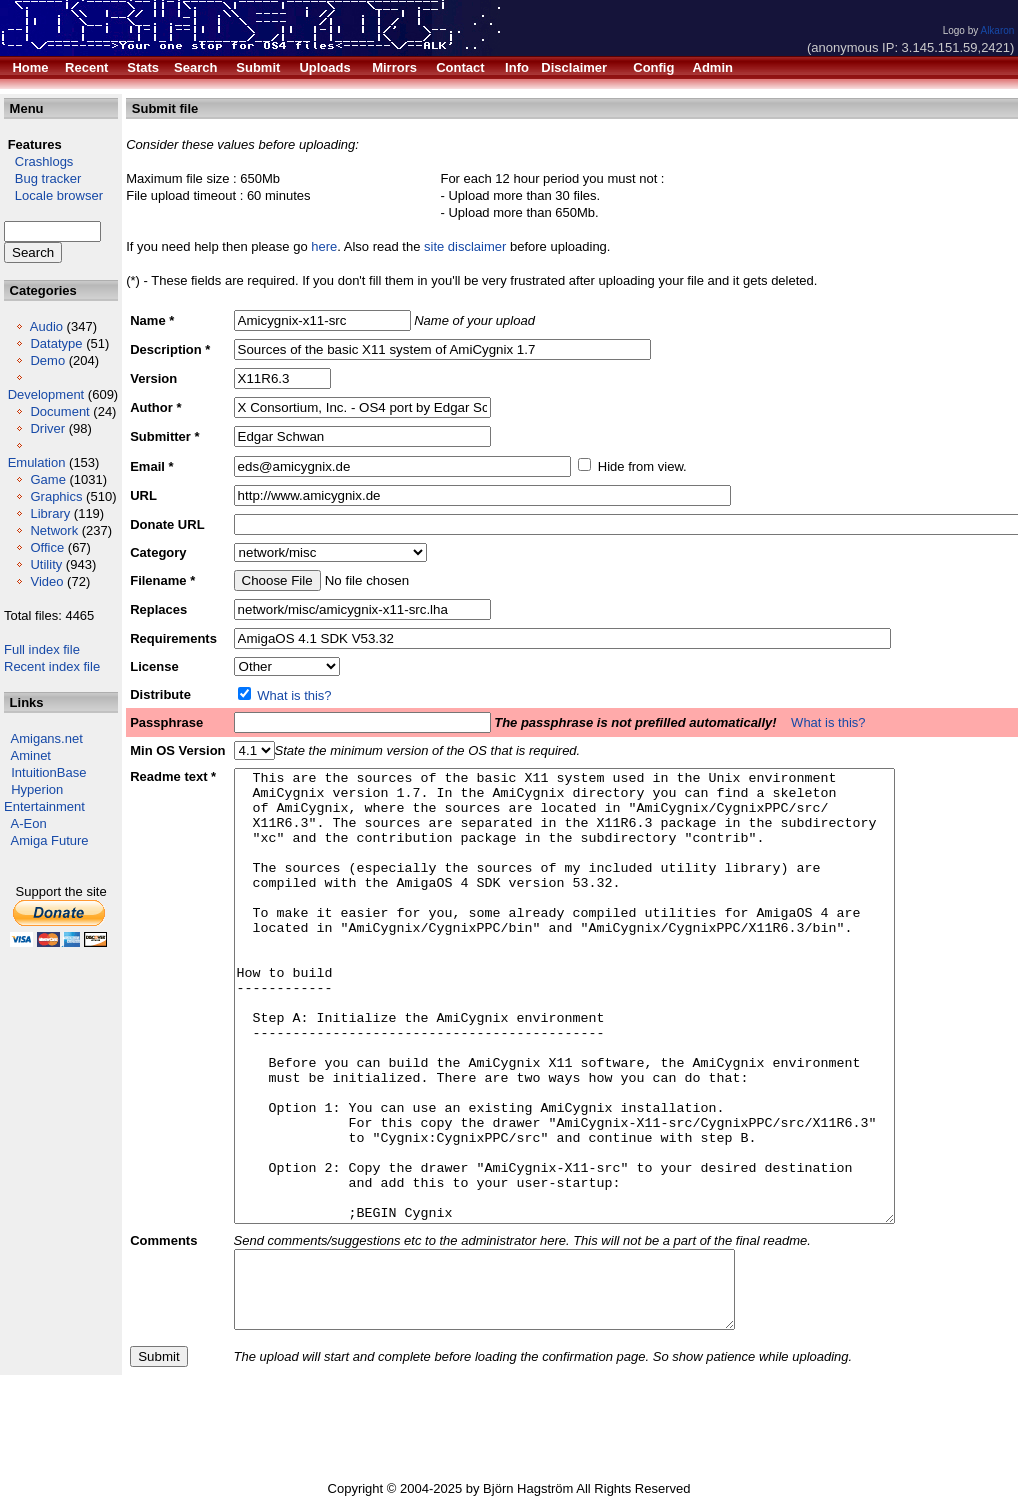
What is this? (294, 695)
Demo (47, 360)
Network (54, 530)
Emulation (37, 462)
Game (47, 479)
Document (59, 411)
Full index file (42, 649)
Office (47, 547)
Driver (47, 428)
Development (46, 394)
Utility (46, 564)
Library (50, 513)
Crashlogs (38, 161)
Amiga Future (50, 840)
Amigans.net (47, 738)
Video (46, 581)
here (324, 246)
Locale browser (53, 195)
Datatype (56, 343)
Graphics (56, 496)
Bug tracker (42, 178)
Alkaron (997, 30)
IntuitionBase (48, 772)
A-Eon (29, 823)
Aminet (31, 755)
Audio (46, 326)
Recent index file (52, 666)
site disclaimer (465, 246)
